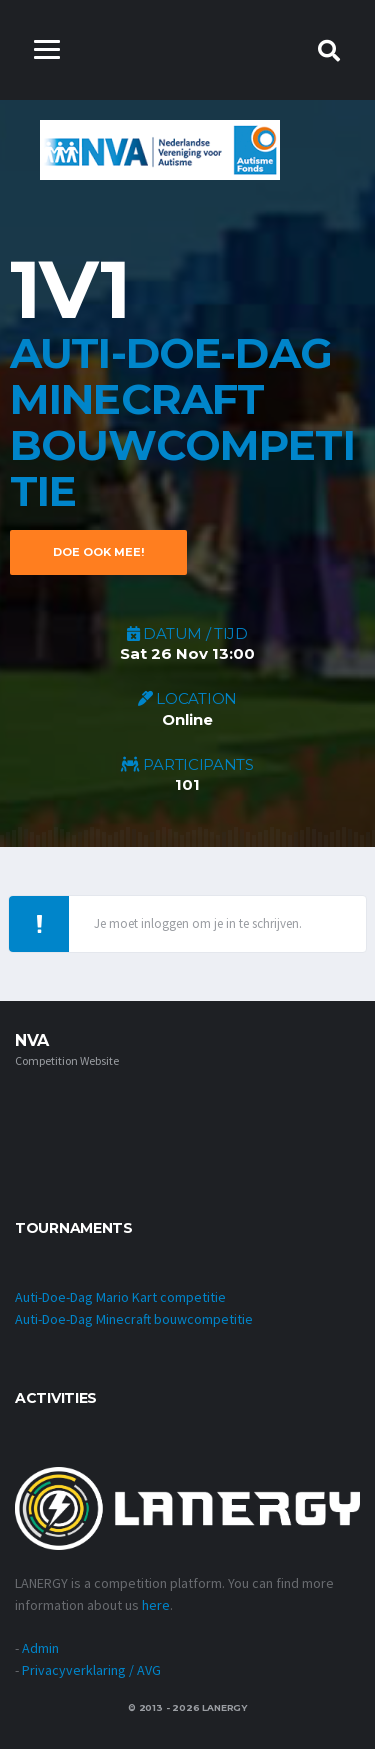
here (156, 1605)
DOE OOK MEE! (98, 552)
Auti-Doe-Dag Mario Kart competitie (120, 1297)
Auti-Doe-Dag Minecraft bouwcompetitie (134, 1319)
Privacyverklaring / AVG (91, 1670)
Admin (40, 1648)
